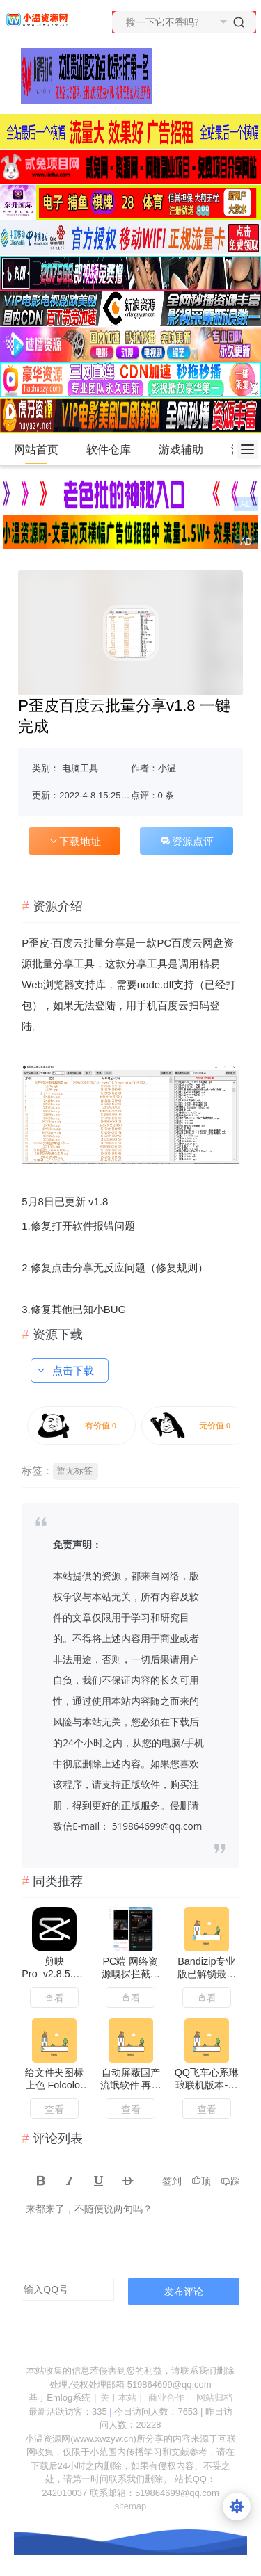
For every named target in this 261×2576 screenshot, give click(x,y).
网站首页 (36, 450)
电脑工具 (80, 768)
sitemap (131, 2506)
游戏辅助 (187, 450)
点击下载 (64, 1370)
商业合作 (166, 2397)
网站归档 (214, 2397)
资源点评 (186, 841)
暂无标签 (74, 1470)
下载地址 (74, 841)
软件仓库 (114, 450)
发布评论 (183, 2291)
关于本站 (118, 2397)
